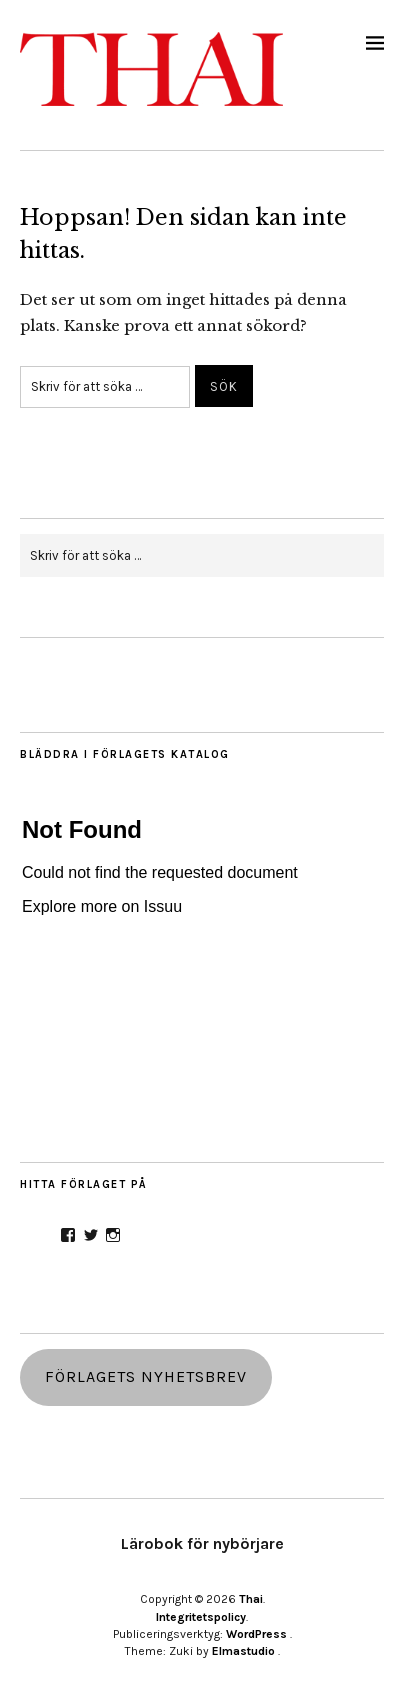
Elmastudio (243, 1651)
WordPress (256, 1634)
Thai (251, 1599)
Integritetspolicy (201, 1617)
